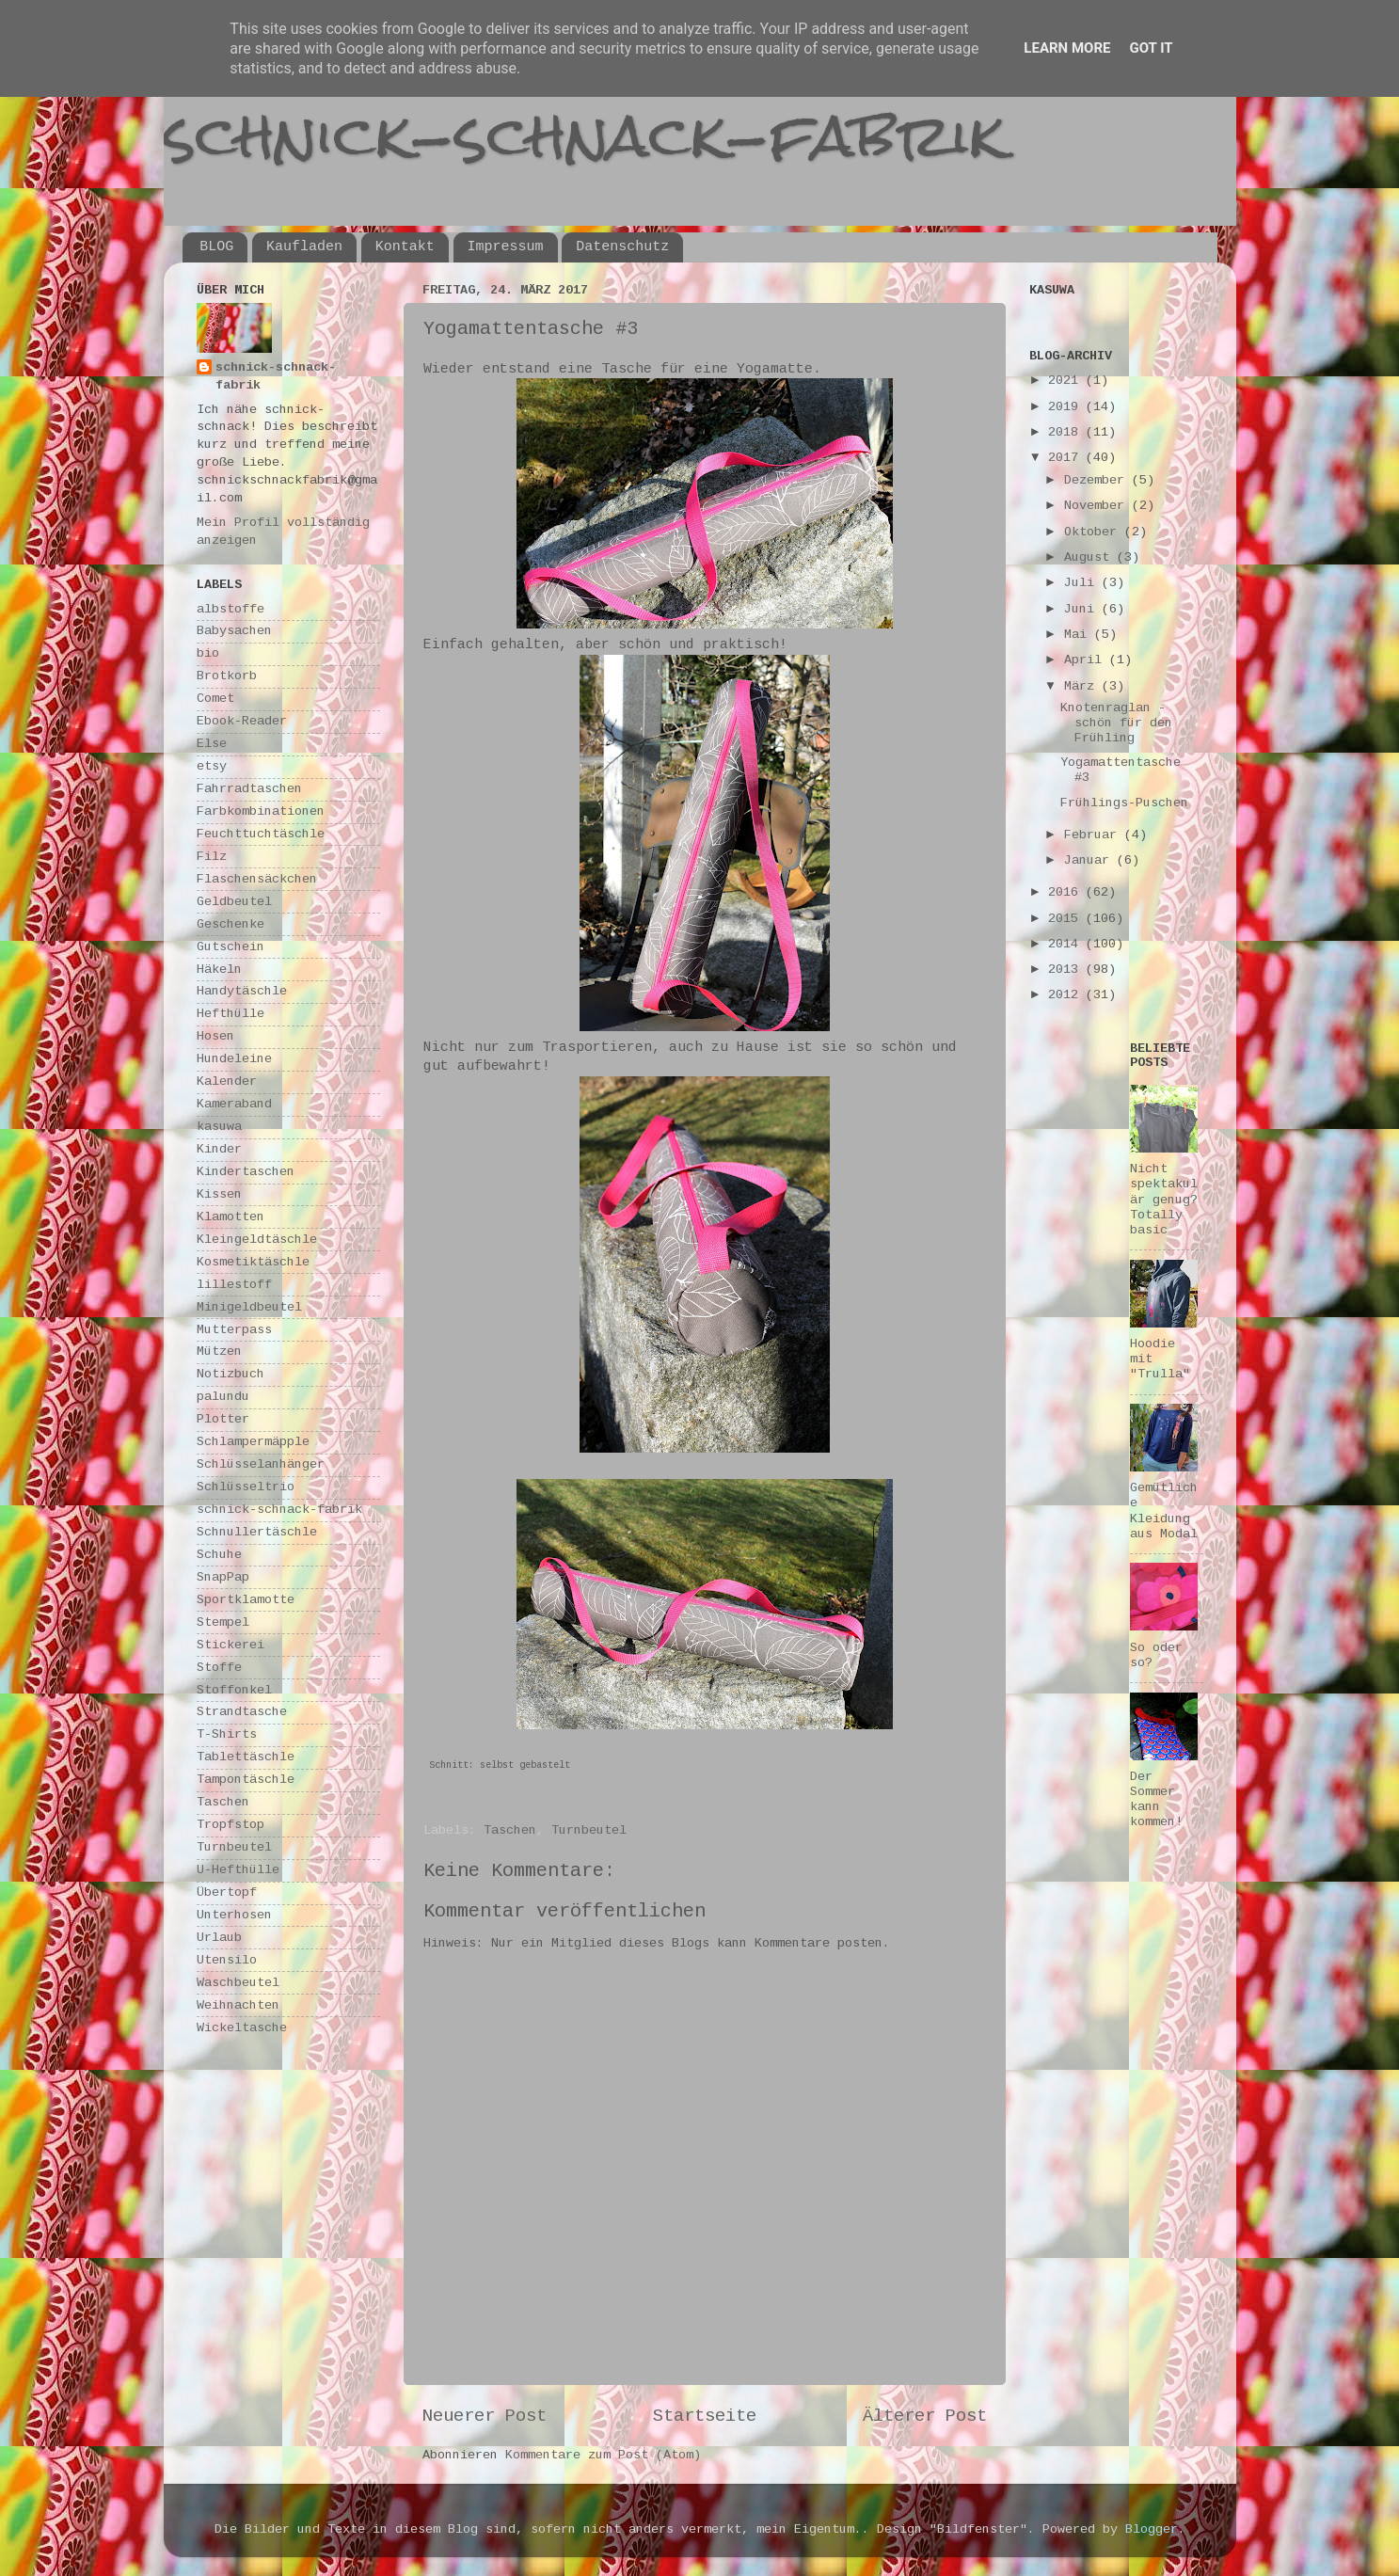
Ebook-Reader (242, 721)
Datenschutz (622, 247)
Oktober (1094, 532)
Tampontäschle (245, 1780)
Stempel (223, 1622)
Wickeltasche (242, 2028)
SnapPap (223, 1577)
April (1086, 660)
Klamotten (230, 1217)
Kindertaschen (245, 1172)
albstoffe (230, 609)
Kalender (227, 1081)
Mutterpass (234, 1330)
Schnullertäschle (257, 1532)
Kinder (219, 1149)
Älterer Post (925, 2416)
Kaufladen (304, 247)
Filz (212, 857)
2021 (1067, 381)
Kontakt (405, 247)
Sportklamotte (245, 1600)
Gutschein (230, 947)
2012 (1067, 995)
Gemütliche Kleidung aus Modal (1164, 1511)
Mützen (219, 1351)
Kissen (219, 1194)
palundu (223, 1397)
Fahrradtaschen (249, 789)
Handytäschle (242, 991)
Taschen (510, 1830)
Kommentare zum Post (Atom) (603, 2455)
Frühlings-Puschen (1124, 803)
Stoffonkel (234, 1690)
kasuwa (219, 1127)
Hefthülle (230, 1014)
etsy (212, 766)
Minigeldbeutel (249, 1307)
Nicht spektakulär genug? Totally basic (1164, 1199)
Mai (1079, 635)
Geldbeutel (234, 902)
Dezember (1098, 480)
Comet (215, 699)
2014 (1067, 944)
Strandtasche (242, 1712)
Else (212, 744)
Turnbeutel (589, 1830)
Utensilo (227, 1960)
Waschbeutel (238, 1983)
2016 (1067, 892)
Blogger (1151, 2529)
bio (208, 653)
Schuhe (219, 1555)
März (1083, 686)
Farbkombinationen (261, 811)
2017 (1067, 458)
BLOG (216, 247)
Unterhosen (234, 1915)
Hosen (215, 1036)
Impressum (506, 247)
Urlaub (219, 1938)
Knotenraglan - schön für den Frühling (1116, 723)
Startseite (704, 2416)
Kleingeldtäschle (257, 1239)
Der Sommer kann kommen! (1156, 1800)
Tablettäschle (245, 1757)
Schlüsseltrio (245, 1487)
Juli (1083, 583)
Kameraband (234, 1104)
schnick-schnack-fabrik (584, 135)
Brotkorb (227, 676)
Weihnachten (238, 2005)
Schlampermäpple (253, 1442)
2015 (1067, 919)
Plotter (223, 1419)
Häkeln (219, 969)
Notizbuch (230, 1374)
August (1090, 557)
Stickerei (230, 1645)
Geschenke (230, 924)
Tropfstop (230, 1825)
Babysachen (234, 631)
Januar (1090, 860)
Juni (1083, 609)
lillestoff (234, 1285)
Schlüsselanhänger (261, 1464)
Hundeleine (234, 1059)
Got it (1150, 48)
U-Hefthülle (238, 1870)
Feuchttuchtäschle (261, 834)
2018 (1067, 432)
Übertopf (227, 1892)
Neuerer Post (484, 2416)
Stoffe (219, 1668)
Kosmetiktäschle (253, 1262)
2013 (1067, 969)
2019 (1067, 407)
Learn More (1067, 48)
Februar (1094, 835)
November (1098, 506)
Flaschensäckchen (257, 879)
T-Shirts (227, 1734)
